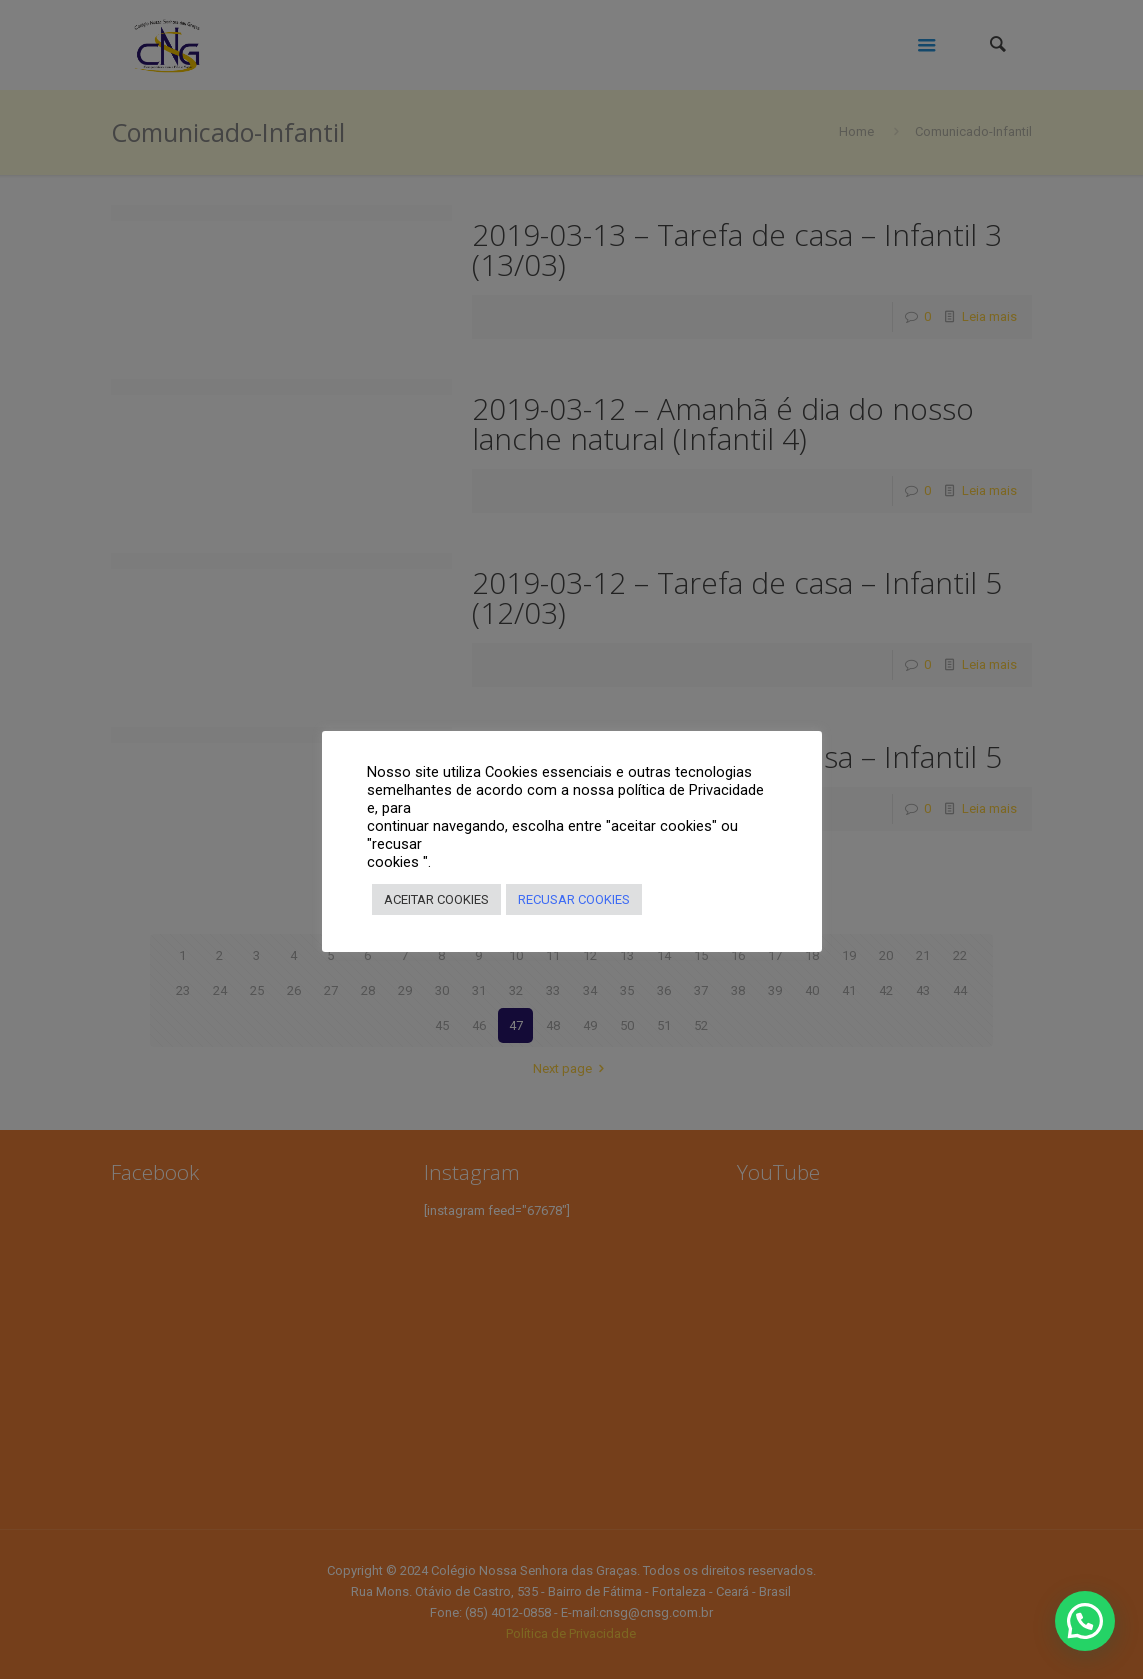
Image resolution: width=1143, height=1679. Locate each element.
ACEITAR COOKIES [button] (436, 899)
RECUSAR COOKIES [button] (574, 899)
